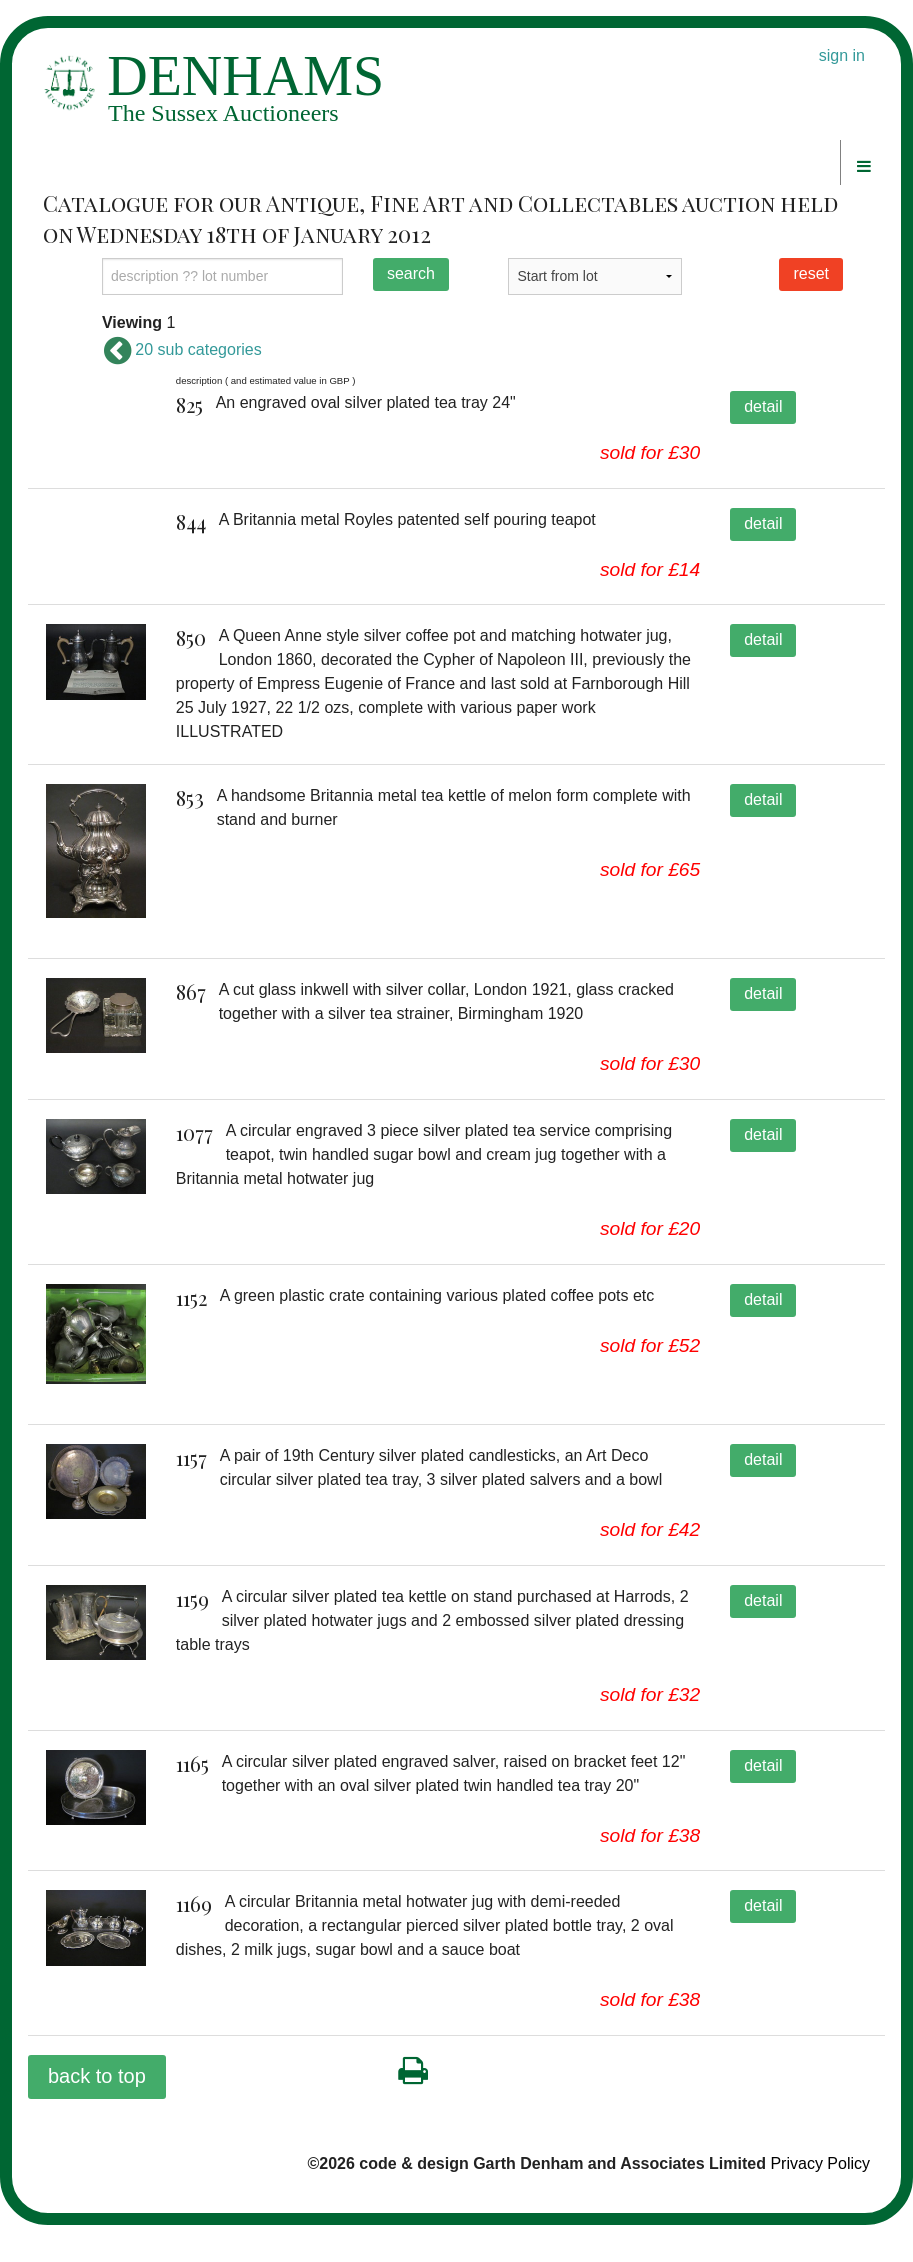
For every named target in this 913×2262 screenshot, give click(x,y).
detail (763, 406)
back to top (97, 2113)
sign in (842, 55)
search (411, 273)
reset (811, 273)
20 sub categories (182, 349)
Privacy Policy (820, 2200)
